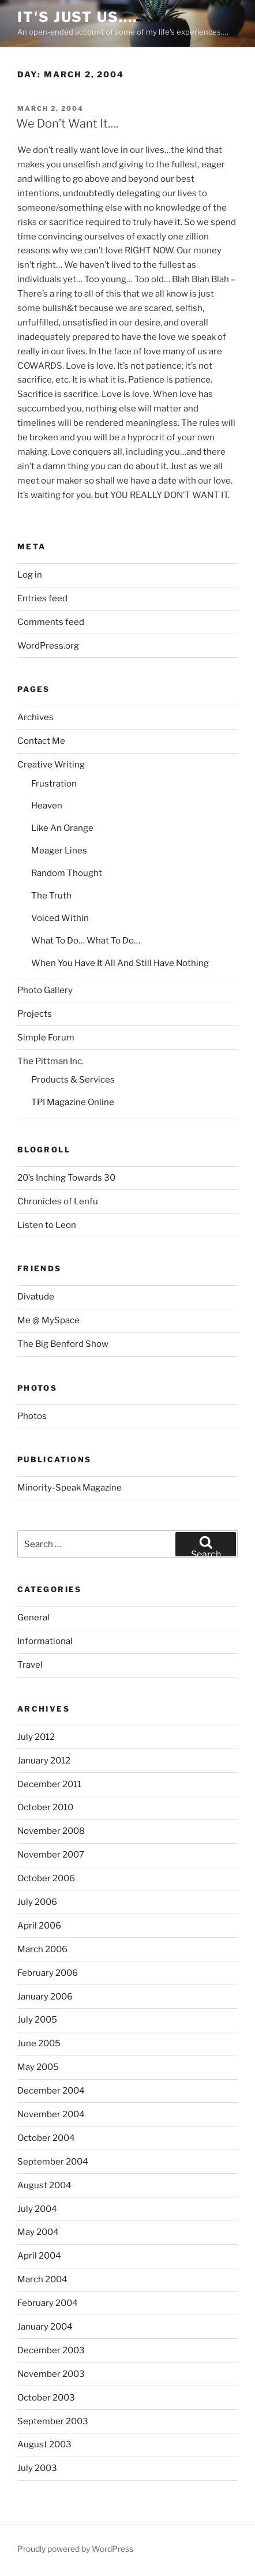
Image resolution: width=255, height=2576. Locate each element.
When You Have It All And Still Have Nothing (120, 963)
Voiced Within (60, 918)
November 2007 (50, 1854)
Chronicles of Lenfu (57, 1201)
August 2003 (44, 2444)
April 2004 (39, 2256)
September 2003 (52, 2421)
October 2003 (46, 2397)
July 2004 (37, 2209)
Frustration (54, 783)
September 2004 (52, 2161)
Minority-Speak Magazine (69, 1487)
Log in (29, 575)
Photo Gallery (45, 990)
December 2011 (49, 1784)
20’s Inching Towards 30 (66, 1178)
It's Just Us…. (77, 17)
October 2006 (46, 1878)
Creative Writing (51, 764)
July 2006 (37, 1902)
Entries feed (42, 598)
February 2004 (47, 2303)
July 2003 (37, 2468)
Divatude (35, 1296)
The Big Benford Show (62, 1344)
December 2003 (51, 2350)
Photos (32, 1416)
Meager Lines (59, 850)
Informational (45, 1641)
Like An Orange (62, 828)
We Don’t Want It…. (67, 123)
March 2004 (42, 2279)
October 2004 (46, 2138)
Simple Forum (45, 1037)
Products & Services (73, 1079)
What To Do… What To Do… (85, 940)
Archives (35, 717)
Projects (34, 1014)
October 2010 (45, 1807)
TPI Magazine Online (72, 1102)
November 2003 (51, 2374)
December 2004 (51, 2090)
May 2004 (38, 2232)
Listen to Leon (46, 1225)
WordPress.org (48, 646)
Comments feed (50, 622)
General (33, 1617)
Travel (30, 1665)
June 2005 (39, 2043)
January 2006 (45, 1996)
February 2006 (47, 1973)
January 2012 (43, 1760)
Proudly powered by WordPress (75, 2548)
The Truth (51, 895)
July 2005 (37, 2020)
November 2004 (51, 2114)
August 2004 (44, 2185)
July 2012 (36, 1737)
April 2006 (39, 1925)
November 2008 (51, 1831)
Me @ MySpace (48, 1320)
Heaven (46, 805)
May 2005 (38, 2067)
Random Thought (66, 873)
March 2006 (42, 1949)
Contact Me (41, 741)
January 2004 (45, 2327)
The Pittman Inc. (50, 1061)
